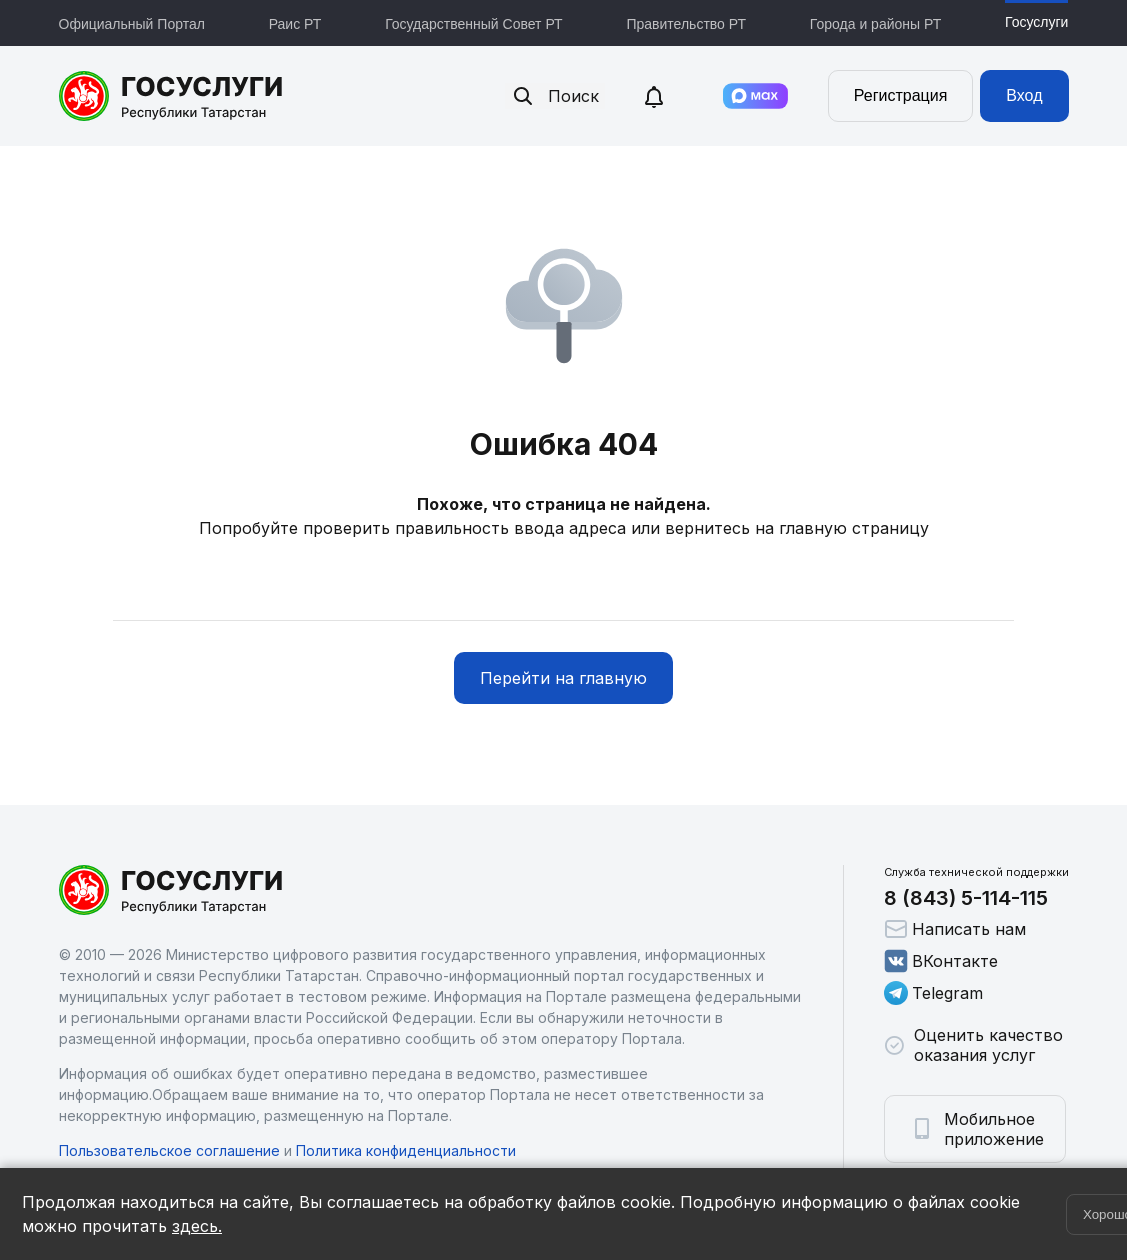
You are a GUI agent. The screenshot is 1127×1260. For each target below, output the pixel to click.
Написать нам (955, 929)
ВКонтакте (941, 961)
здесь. (197, 1226)
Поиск (555, 96)
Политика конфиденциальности (406, 1150)
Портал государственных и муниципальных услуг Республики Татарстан (171, 96)
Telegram (933, 993)
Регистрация (901, 95)
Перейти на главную (563, 678)
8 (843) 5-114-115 (966, 898)
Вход (1024, 95)
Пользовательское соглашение (169, 1150)
